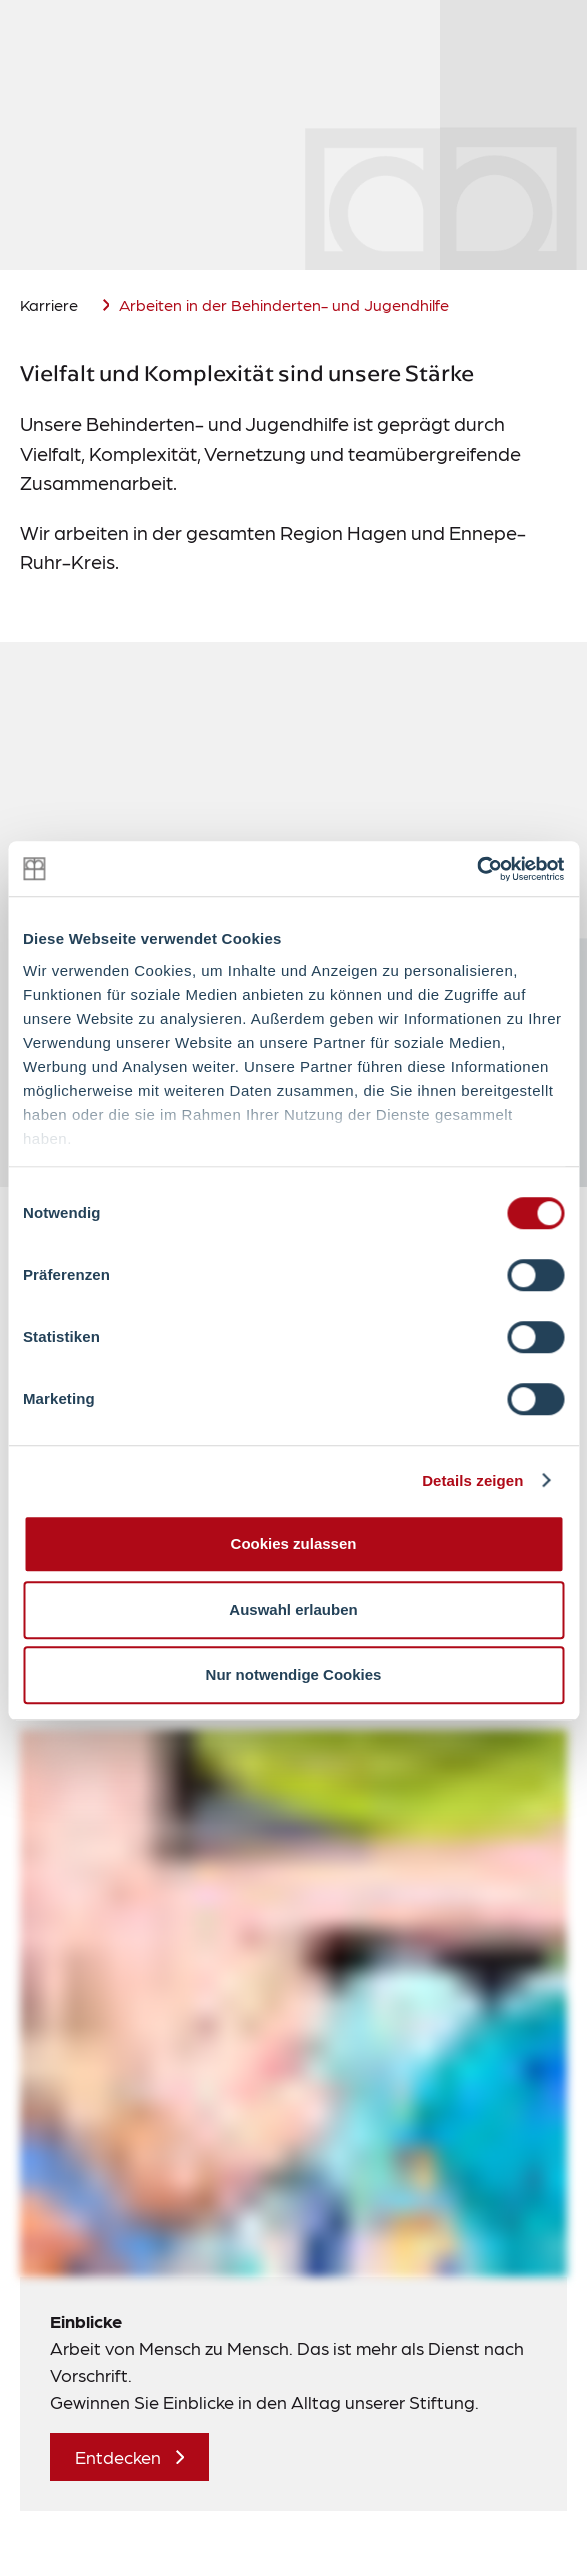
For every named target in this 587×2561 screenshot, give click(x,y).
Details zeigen (472, 1480)
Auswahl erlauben (293, 1609)
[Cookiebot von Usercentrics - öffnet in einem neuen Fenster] (476, 869)
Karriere (49, 304)
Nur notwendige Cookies (294, 1674)
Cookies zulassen (294, 1543)
